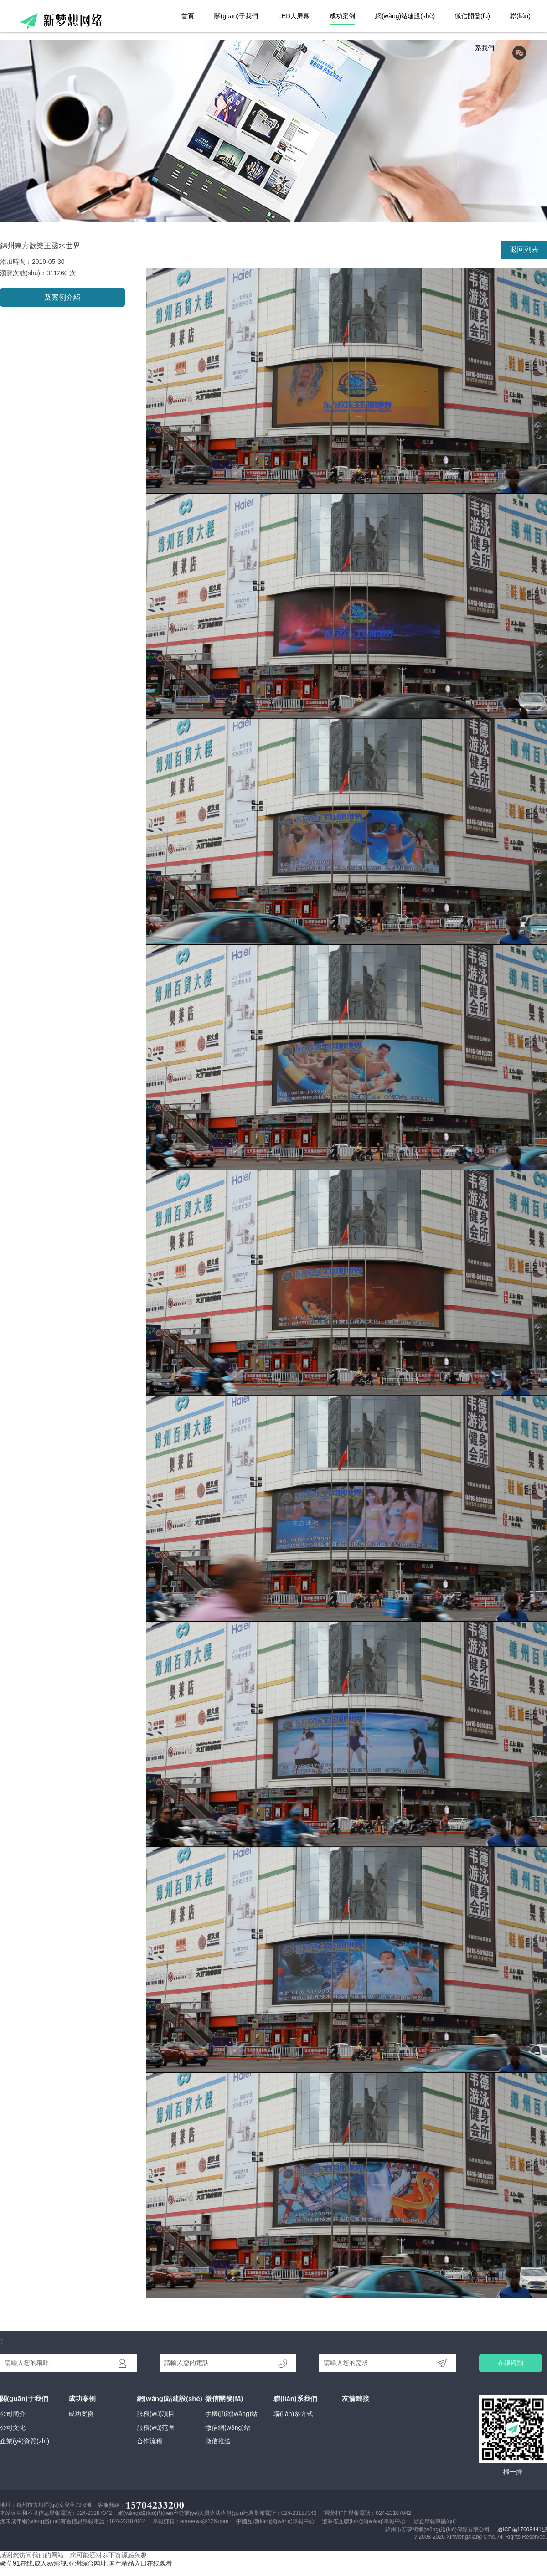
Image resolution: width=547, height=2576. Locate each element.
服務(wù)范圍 (156, 2427)
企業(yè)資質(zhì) (24, 2441)
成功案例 (342, 16)
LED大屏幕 (294, 16)
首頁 (187, 16)
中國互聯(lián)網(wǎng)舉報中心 (275, 2521)
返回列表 (524, 249)
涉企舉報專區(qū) (434, 2521)
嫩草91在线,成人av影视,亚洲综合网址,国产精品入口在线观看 (86, 2563)
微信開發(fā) (472, 16)
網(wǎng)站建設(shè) (405, 16)
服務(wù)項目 (156, 2413)
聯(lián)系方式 (293, 2413)
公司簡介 (13, 2413)
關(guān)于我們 (236, 16)
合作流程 (149, 2441)
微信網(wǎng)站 (227, 2427)
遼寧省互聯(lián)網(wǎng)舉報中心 (364, 2521)
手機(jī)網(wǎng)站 (231, 2413)
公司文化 (13, 2427)
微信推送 (218, 2441)
